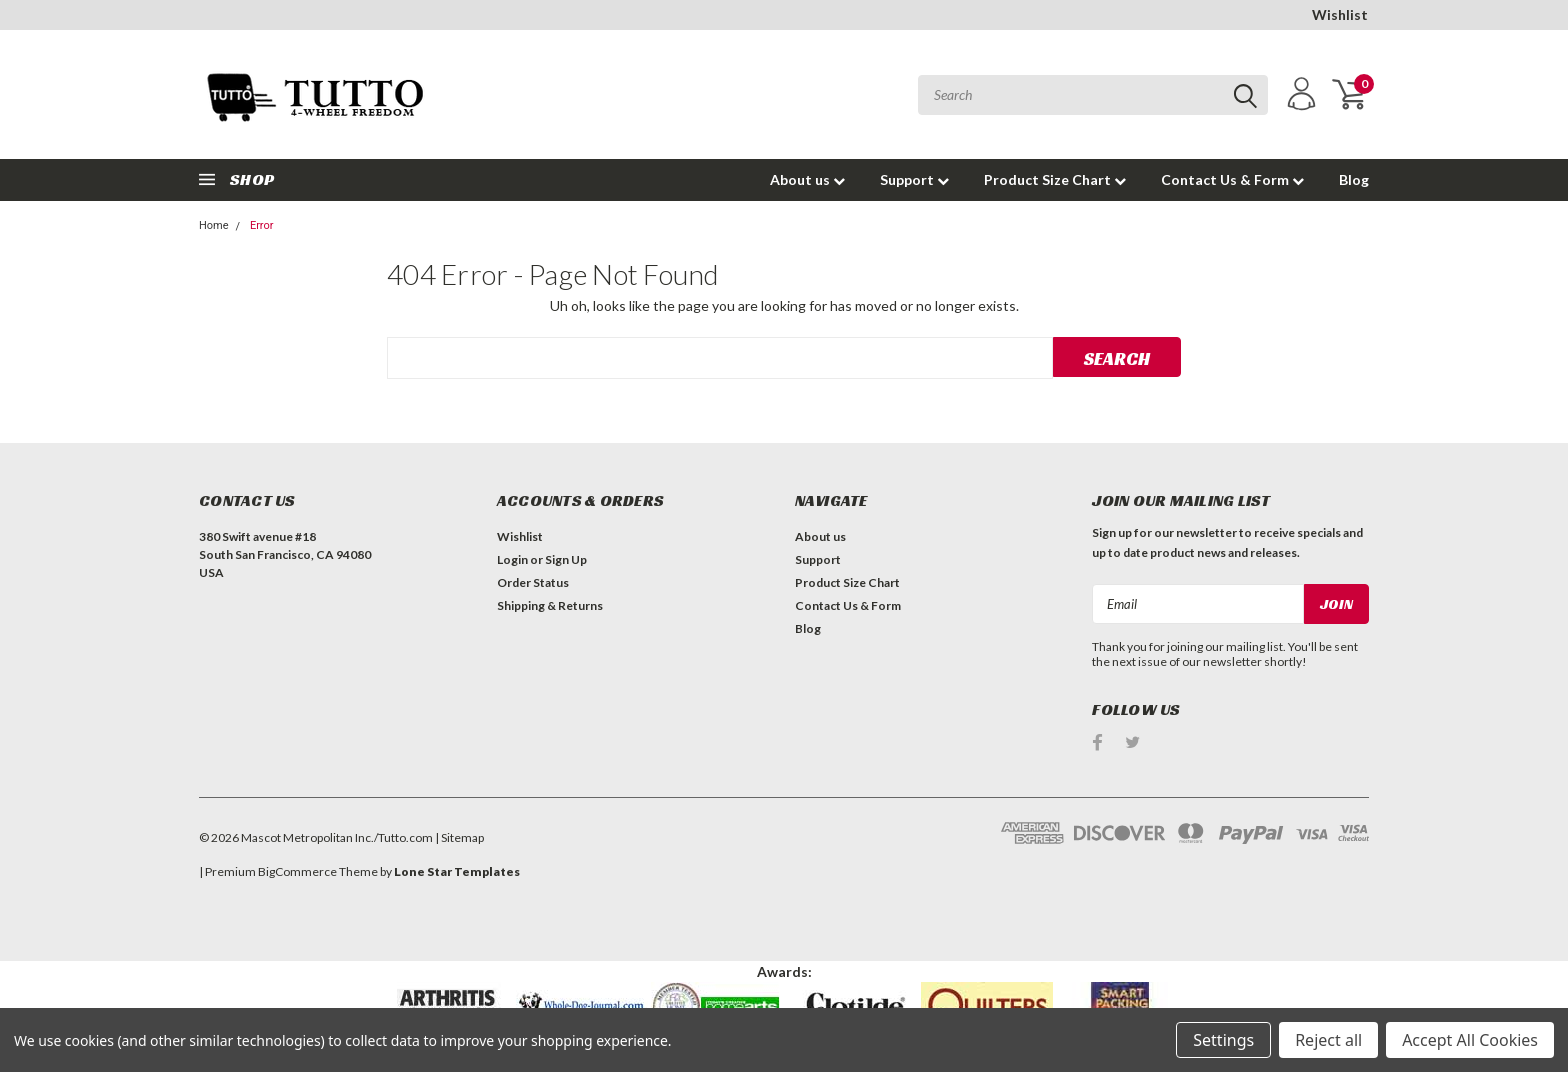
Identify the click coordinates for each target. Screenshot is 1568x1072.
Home (214, 225)
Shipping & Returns (550, 605)
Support (914, 179)
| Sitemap (459, 837)
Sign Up (566, 559)
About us (807, 179)
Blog (1354, 179)
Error (262, 225)
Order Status (533, 582)
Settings (1223, 1040)
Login (512, 559)
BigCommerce (297, 871)
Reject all (1328, 1040)
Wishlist (1340, 14)
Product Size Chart (1055, 179)
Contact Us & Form (1232, 179)
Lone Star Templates (457, 871)
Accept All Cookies (1470, 1040)
